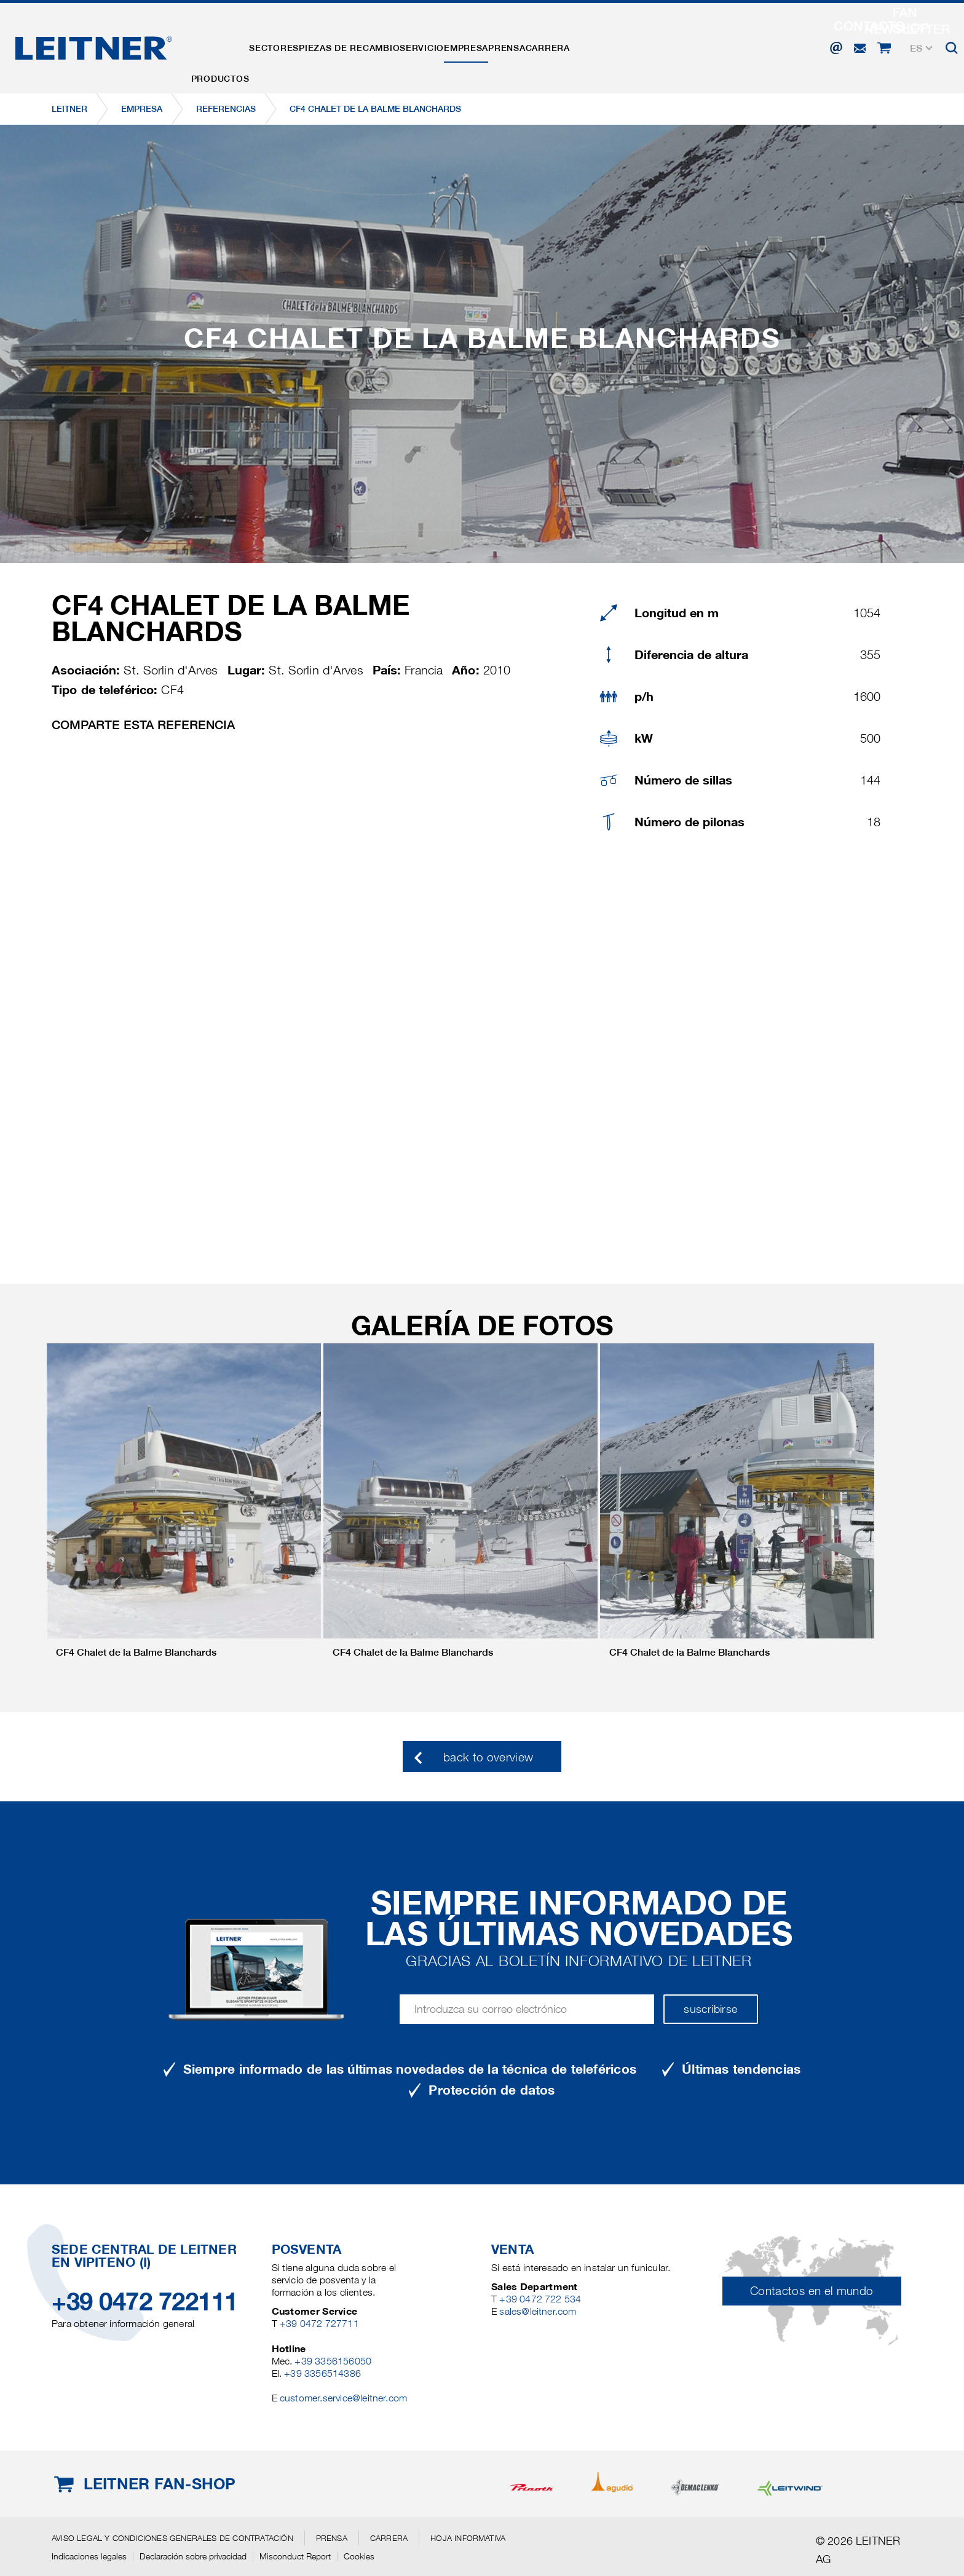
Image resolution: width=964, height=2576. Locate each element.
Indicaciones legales (89, 2556)
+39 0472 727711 (319, 2323)
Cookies (359, 2556)
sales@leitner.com (537, 2311)
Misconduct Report (295, 2556)
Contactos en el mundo (812, 2291)
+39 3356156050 (332, 2361)
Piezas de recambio (389, 45)
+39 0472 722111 (145, 2301)
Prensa (594, 45)
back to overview (488, 1757)
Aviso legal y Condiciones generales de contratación (172, 2538)
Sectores (298, 45)
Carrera (652, 45)
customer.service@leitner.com (343, 2398)
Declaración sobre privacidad (193, 2556)
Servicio (478, 45)
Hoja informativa (467, 2538)
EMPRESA (538, 45)
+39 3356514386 (322, 2373)
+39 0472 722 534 (540, 2299)
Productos (228, 45)
